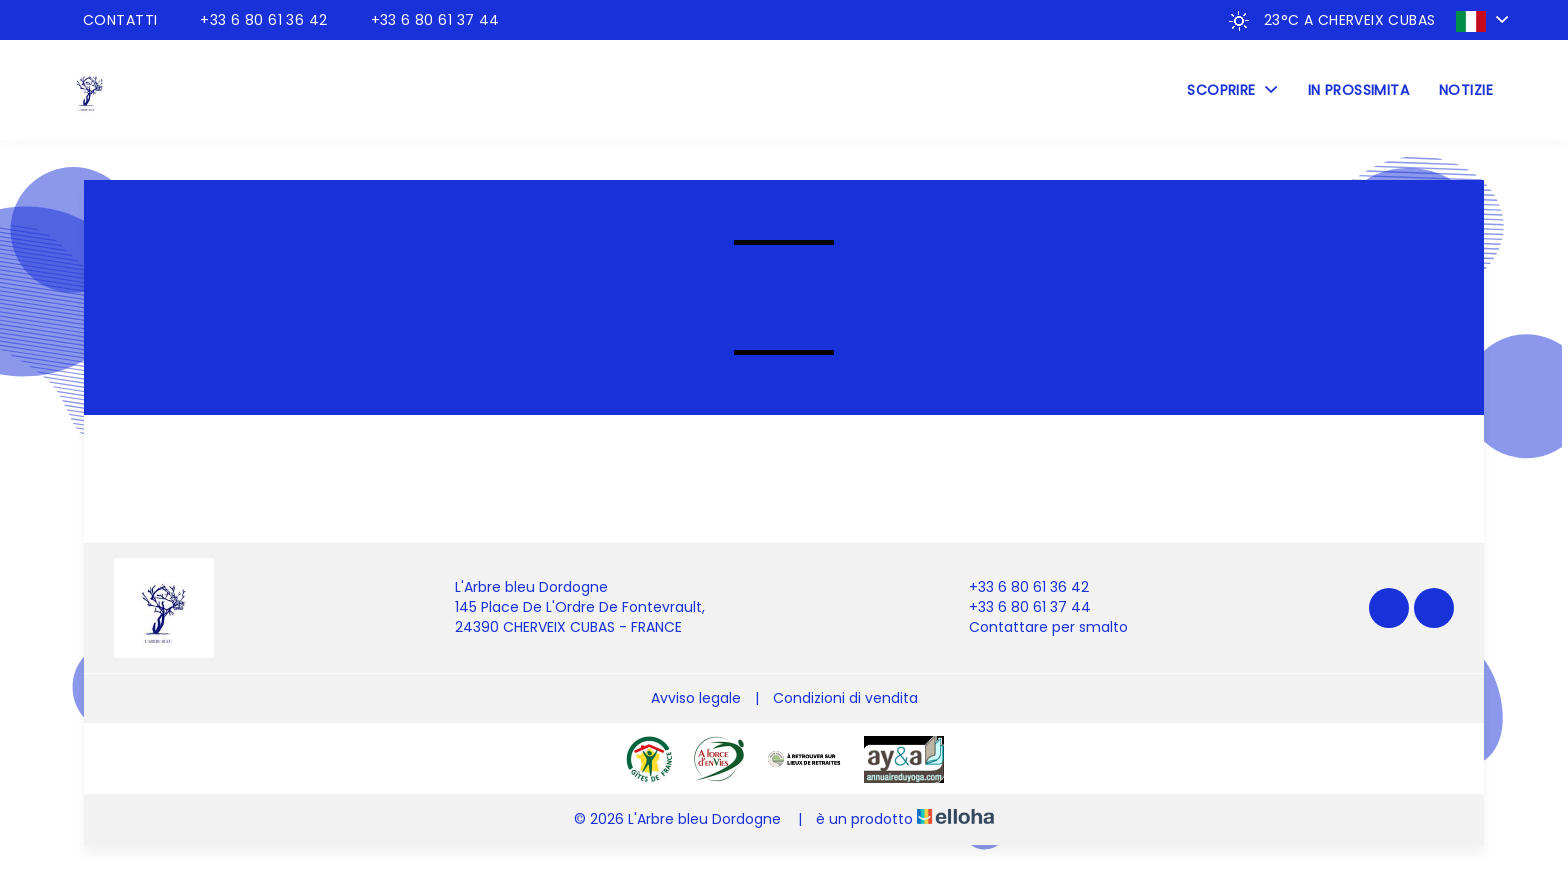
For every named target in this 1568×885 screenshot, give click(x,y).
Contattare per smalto (1037, 627)
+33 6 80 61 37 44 (1018, 607)
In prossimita (1358, 90)
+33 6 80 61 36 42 (1017, 587)
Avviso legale (696, 698)
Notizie (1466, 90)
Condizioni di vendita (845, 698)
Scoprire (1232, 90)
